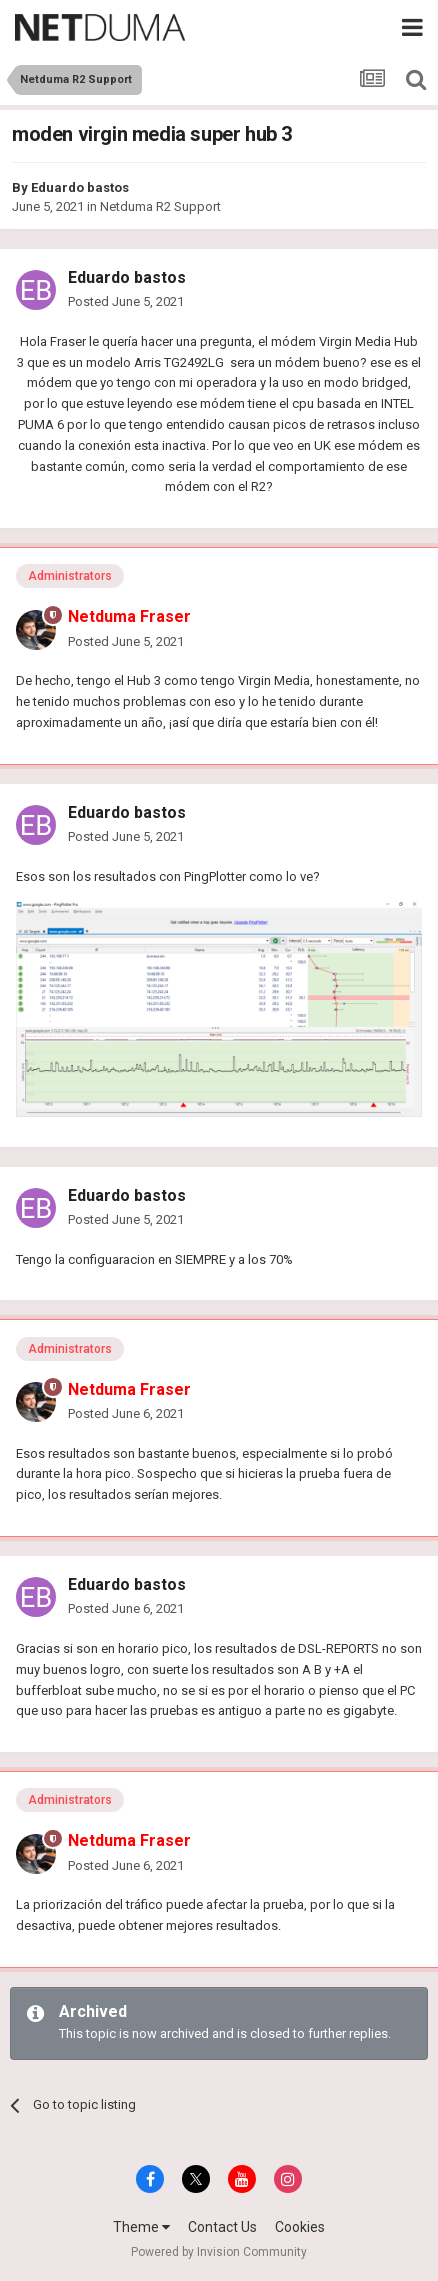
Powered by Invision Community (219, 2252)
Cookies (300, 2227)
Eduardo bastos (80, 187)
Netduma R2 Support (160, 206)
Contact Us (222, 2227)
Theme (141, 2227)
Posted (126, 301)
